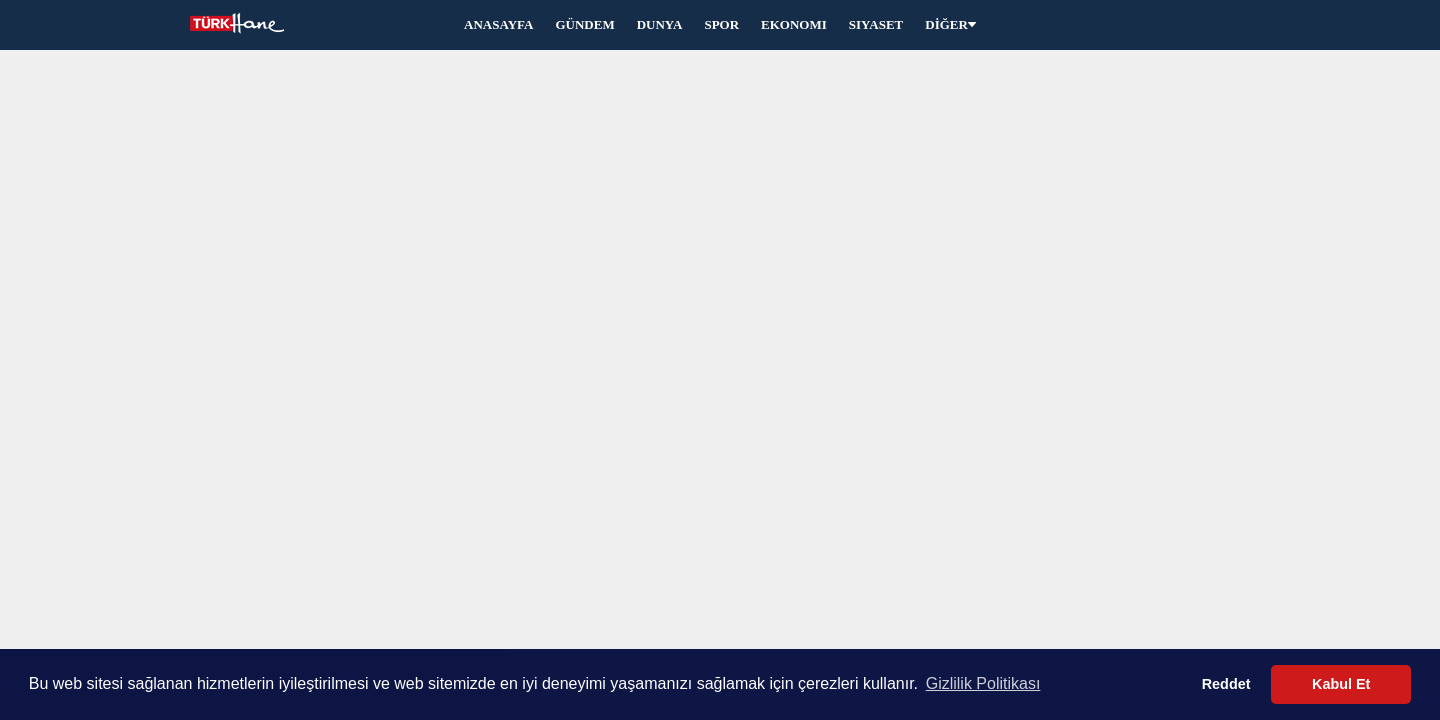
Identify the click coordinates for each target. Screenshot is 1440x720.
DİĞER (950, 24)
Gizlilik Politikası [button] (983, 683)
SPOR (721, 24)
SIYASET (876, 24)
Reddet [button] (1226, 684)
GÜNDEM (584, 24)
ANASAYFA (498, 24)
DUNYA (660, 24)
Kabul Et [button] (1341, 684)
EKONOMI (794, 24)
